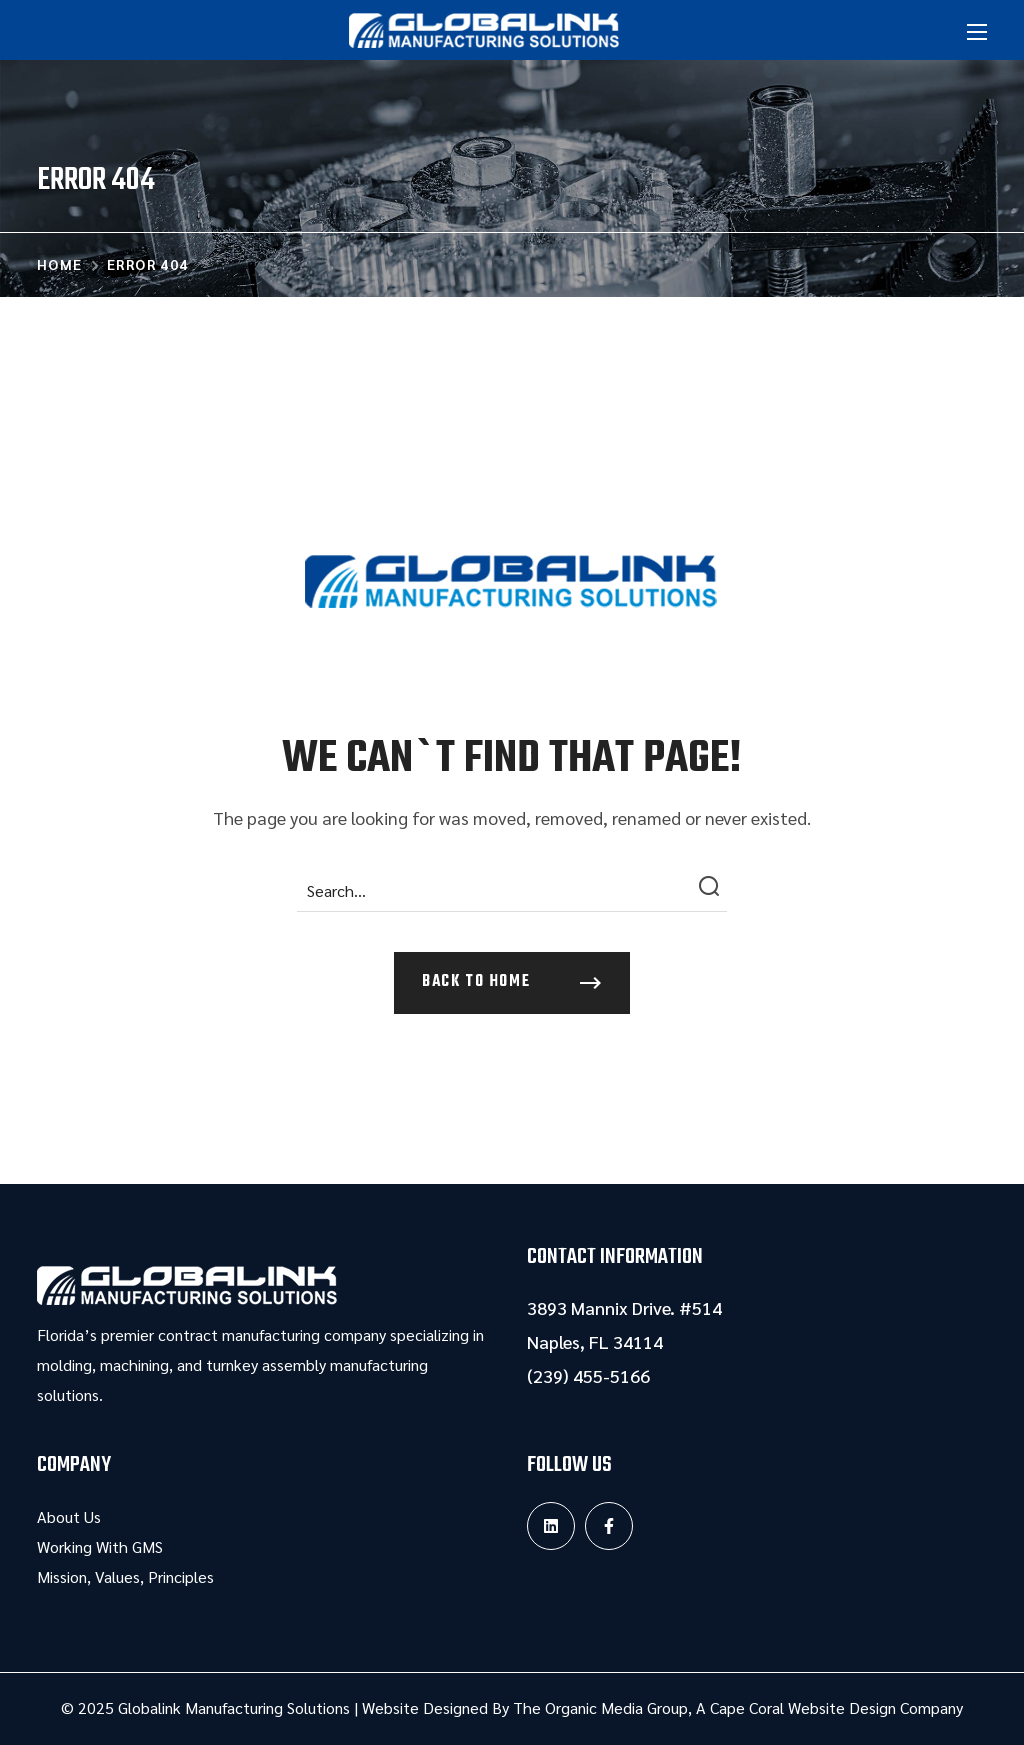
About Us (69, 1516)
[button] (512, 983)
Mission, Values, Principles (125, 1576)
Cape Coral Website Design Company (836, 1707)
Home (60, 264)
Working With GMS (100, 1546)
